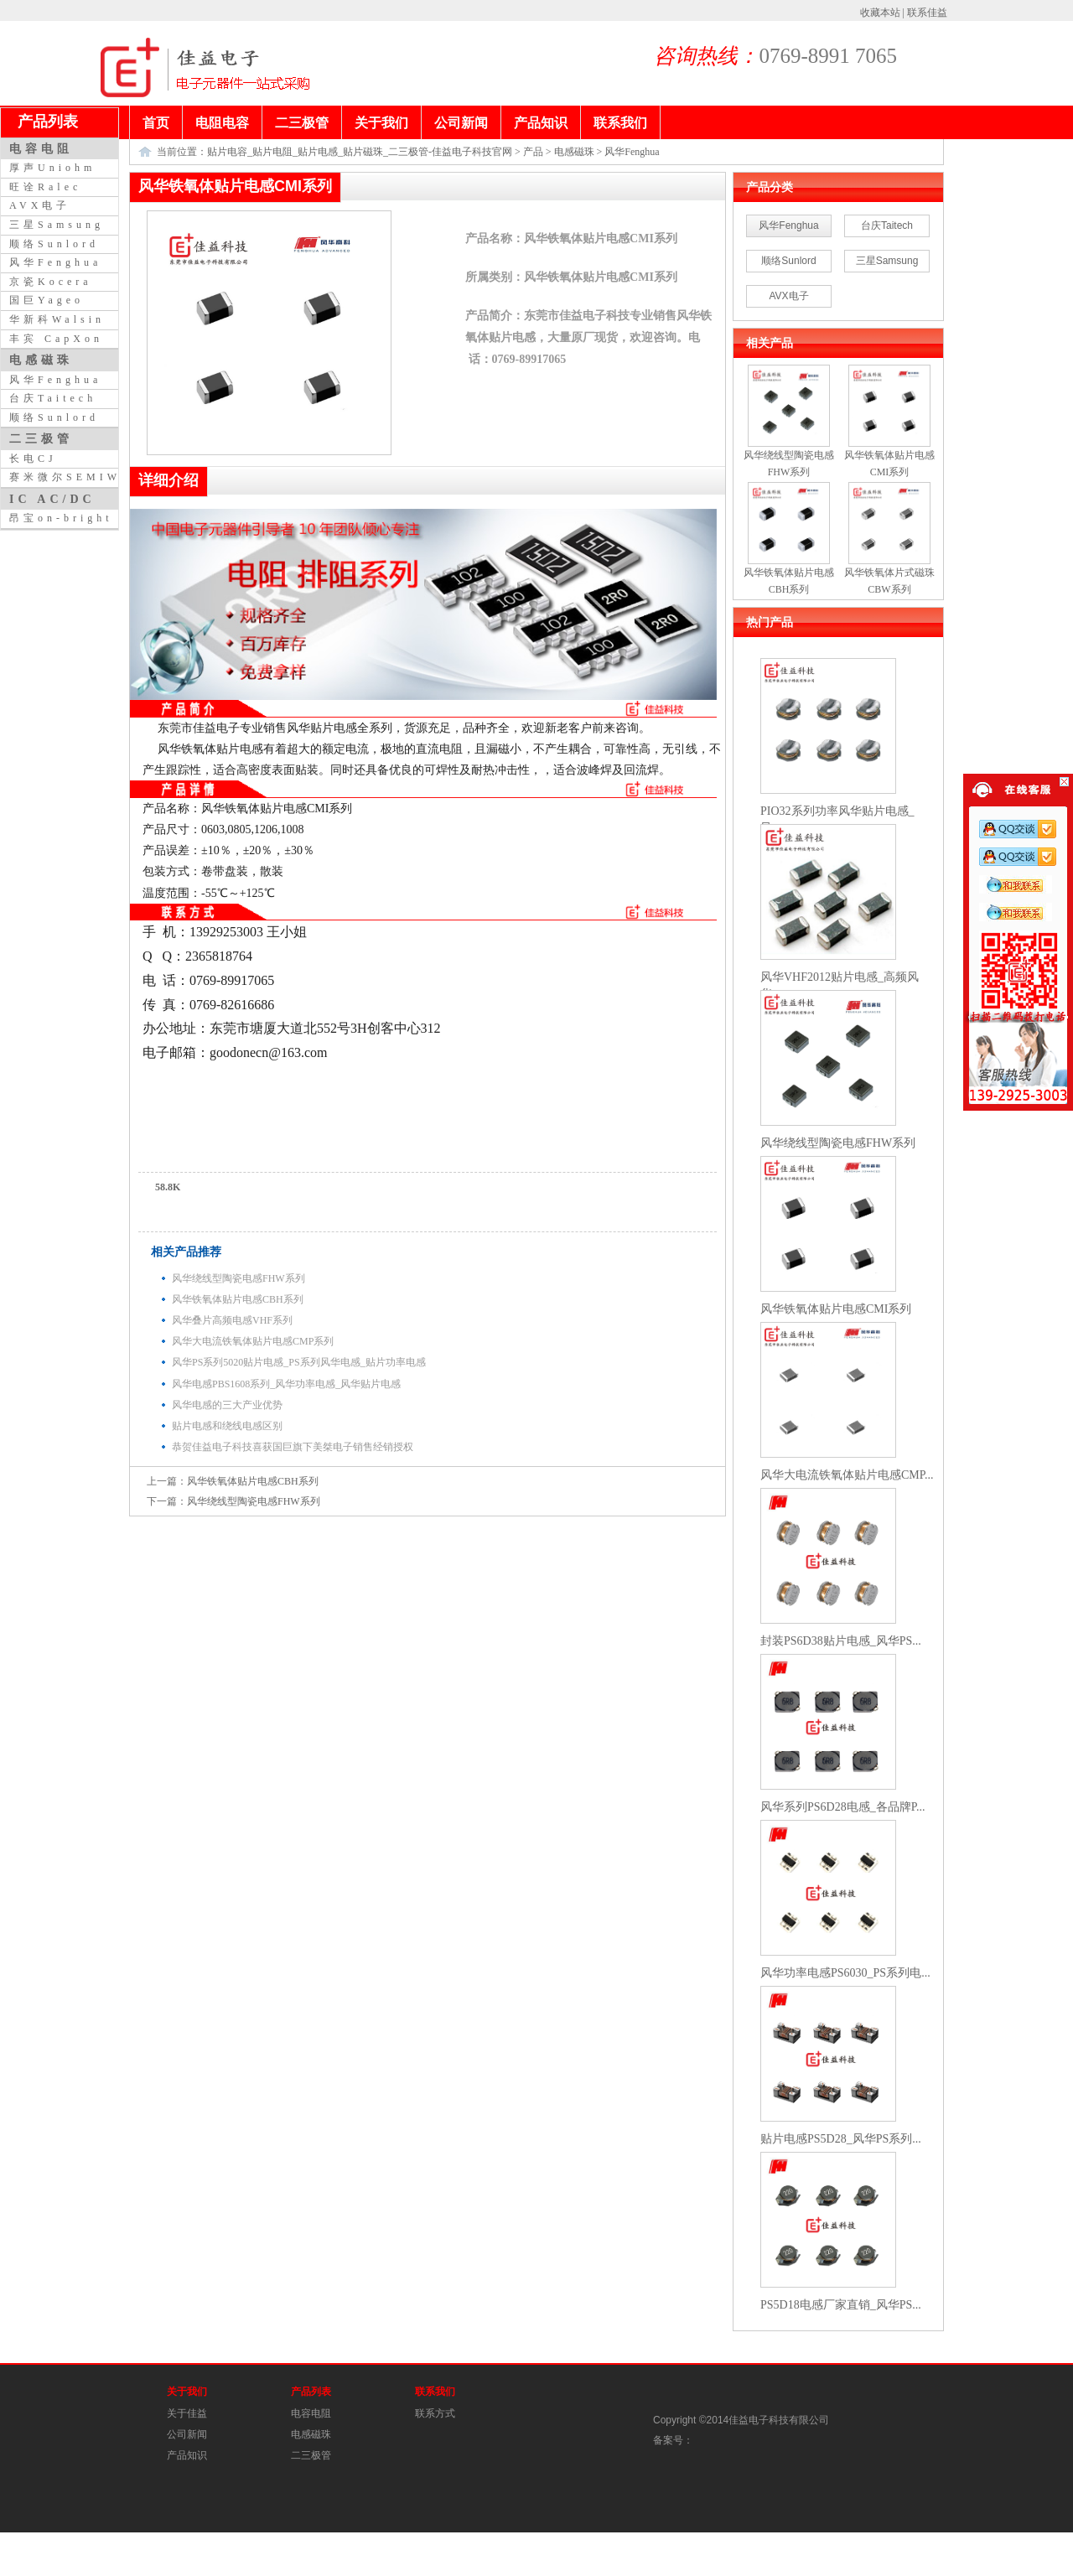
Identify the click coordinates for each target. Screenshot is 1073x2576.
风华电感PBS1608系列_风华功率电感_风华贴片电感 (286, 1384)
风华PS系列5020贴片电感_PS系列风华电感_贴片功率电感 (299, 1362)
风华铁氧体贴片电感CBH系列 (237, 1299)
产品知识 (187, 2455)
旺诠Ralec (45, 187)
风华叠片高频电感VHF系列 (232, 1320)
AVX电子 (788, 296)
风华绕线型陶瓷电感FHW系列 (238, 1278)
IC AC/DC (52, 498)
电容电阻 (311, 2413)
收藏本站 (880, 12)
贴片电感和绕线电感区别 (227, 1426)
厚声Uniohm (52, 168)
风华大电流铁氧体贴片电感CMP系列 (253, 1341)
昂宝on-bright (61, 518)
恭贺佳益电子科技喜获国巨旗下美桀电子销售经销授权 (292, 1447)
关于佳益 (187, 2413)
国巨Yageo (46, 300)
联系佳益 (927, 12)
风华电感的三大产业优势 (227, 1405)
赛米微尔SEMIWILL (79, 477)
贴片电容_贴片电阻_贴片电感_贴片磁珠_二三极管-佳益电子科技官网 (359, 152)
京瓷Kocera (50, 282)
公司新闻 (187, 2434)
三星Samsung (887, 261)
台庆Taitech (887, 225)
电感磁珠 (574, 152)
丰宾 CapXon (56, 339)
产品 (533, 152)
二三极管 (311, 2455)
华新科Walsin (57, 319)
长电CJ (33, 458)
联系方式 (435, 2413)
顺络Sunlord (788, 261)
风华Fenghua (631, 152)
